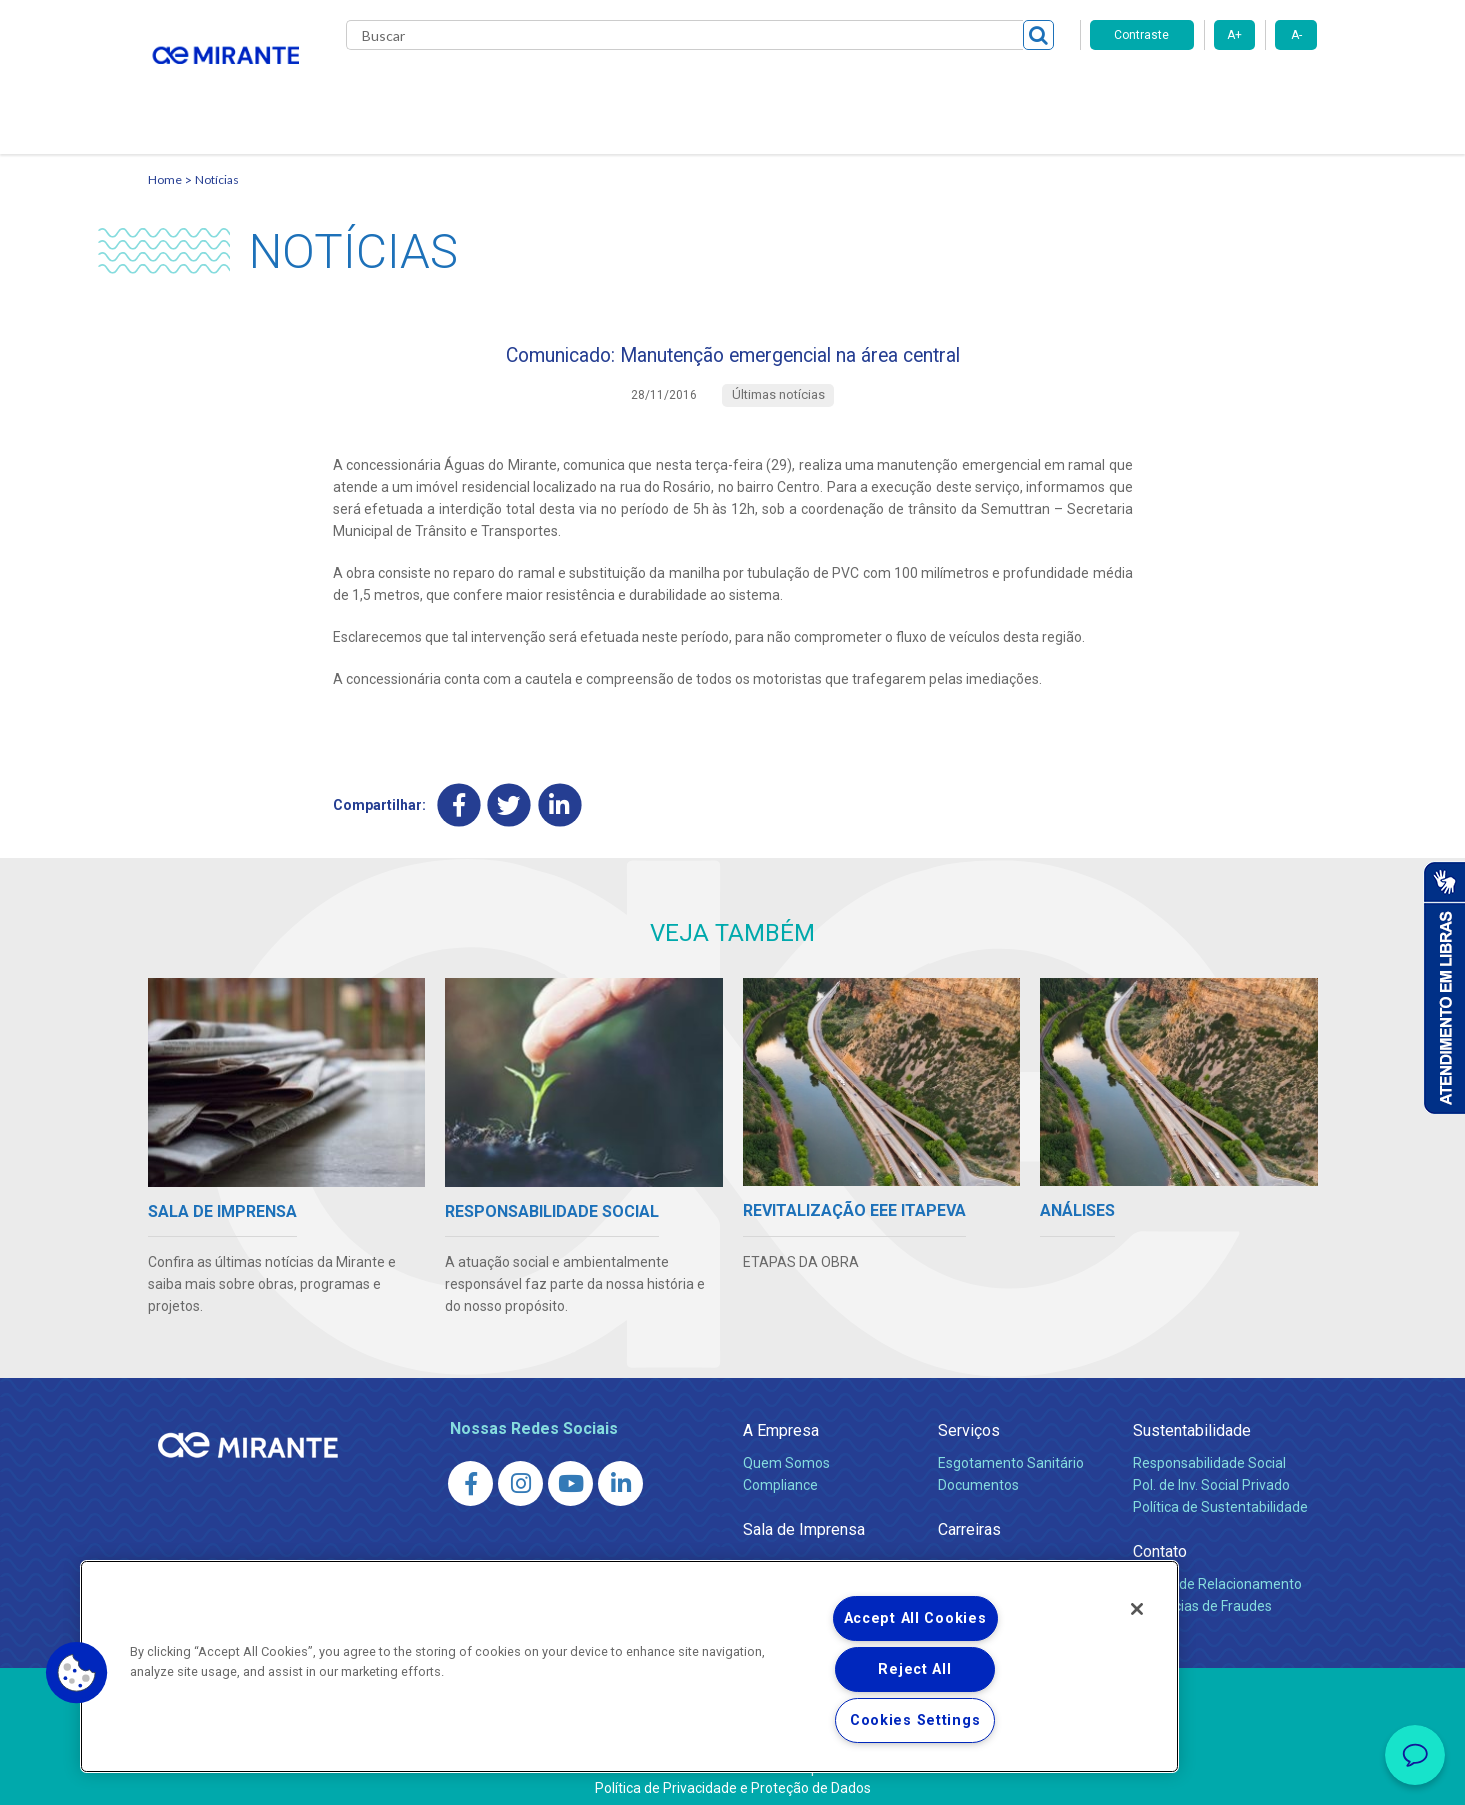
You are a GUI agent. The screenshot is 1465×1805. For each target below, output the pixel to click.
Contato (1021, 90)
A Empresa (781, 1417)
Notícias (217, 155)
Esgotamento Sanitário (1011, 1450)
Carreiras (812, 90)
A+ (1234, 35)
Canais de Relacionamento (1217, 1571)
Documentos (978, 1472)
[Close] (1137, 1609)
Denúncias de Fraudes (1202, 1593)
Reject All (914, 1669)
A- (1296, 35)
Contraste (1141, 35)
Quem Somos (786, 1450)
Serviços (969, 1417)
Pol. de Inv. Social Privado (1211, 1472)
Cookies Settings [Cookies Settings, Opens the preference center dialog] (915, 1720)
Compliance (780, 1472)
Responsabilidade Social (1209, 1450)
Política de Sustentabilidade (1220, 1494)
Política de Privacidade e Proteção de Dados (733, 1775)
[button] (77, 1673)
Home (165, 155)
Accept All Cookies (915, 1618)
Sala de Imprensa (804, 1516)
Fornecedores (918, 90)
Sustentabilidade (1192, 1417)
